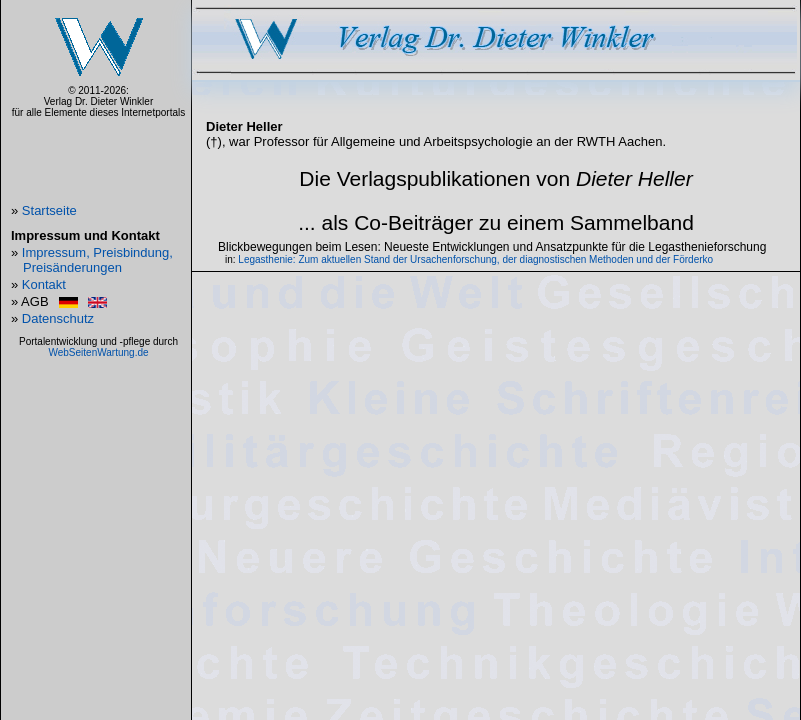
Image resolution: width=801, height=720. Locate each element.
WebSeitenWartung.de (98, 352)
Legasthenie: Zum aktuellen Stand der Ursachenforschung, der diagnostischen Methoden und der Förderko (475, 259)
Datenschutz (58, 318)
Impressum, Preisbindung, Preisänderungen (97, 260)
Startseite (49, 210)
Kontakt (44, 284)
